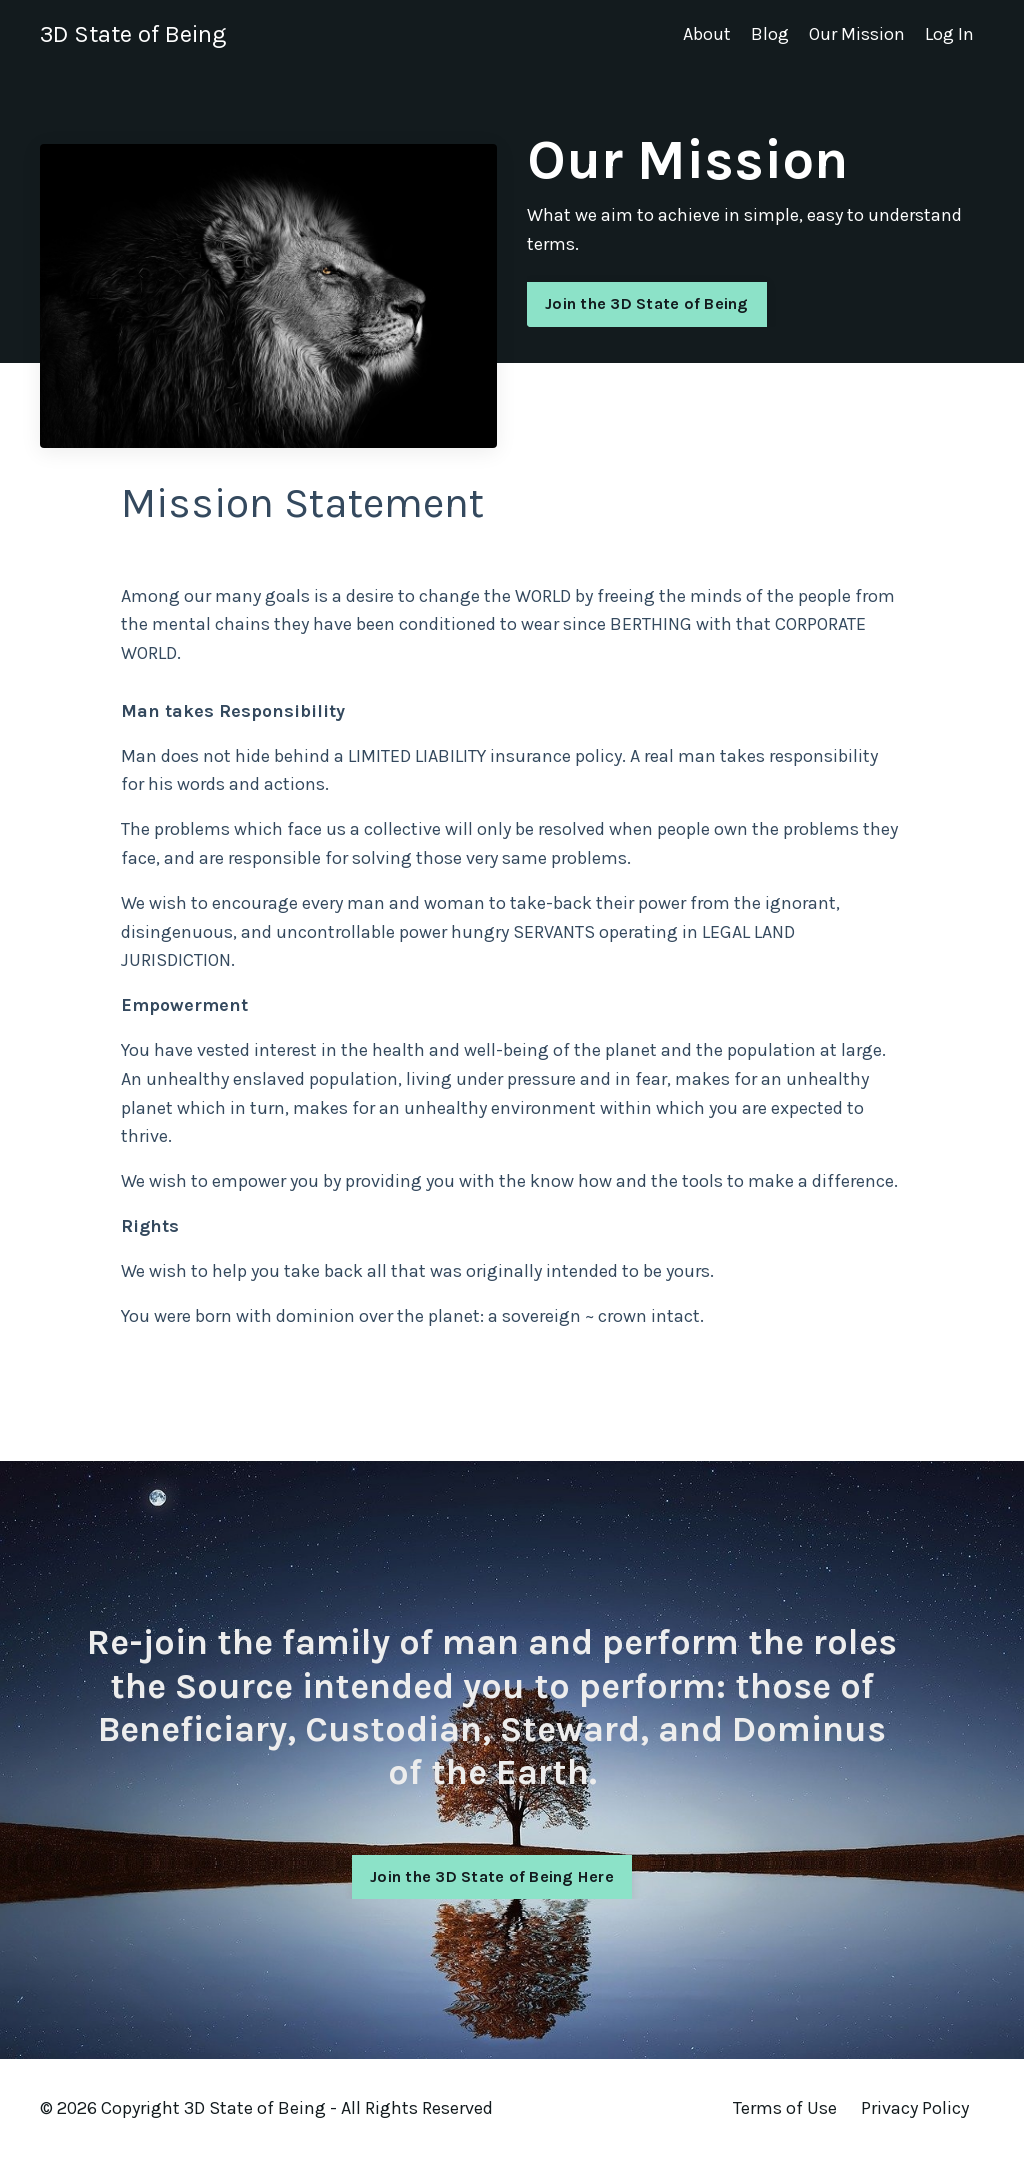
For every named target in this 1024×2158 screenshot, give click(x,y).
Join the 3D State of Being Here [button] (492, 1931)
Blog (770, 34)
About (707, 34)
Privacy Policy (915, 2108)
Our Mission (857, 34)
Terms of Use (785, 2108)
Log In (949, 34)
